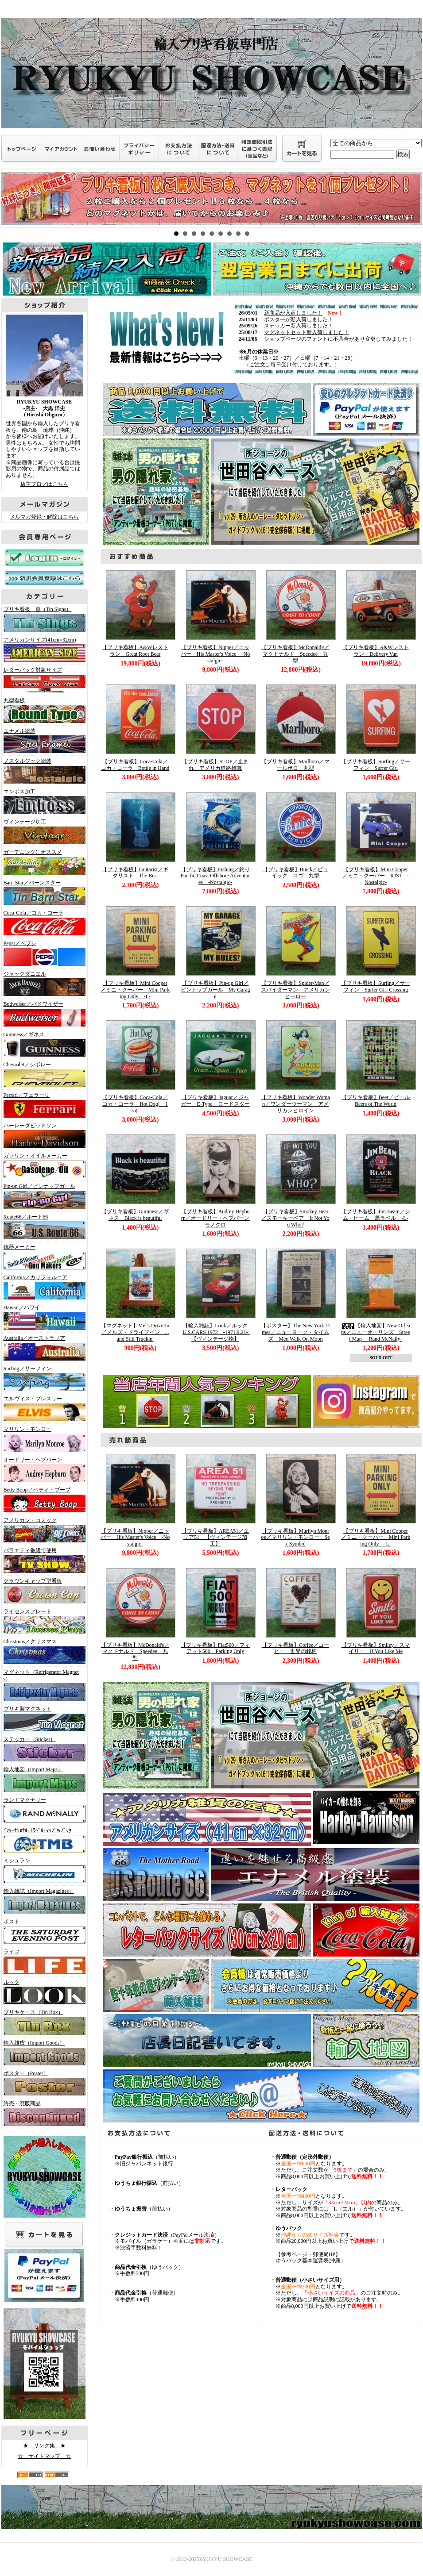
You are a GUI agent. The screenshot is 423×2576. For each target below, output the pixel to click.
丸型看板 (42, 710)
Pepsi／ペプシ (42, 953)
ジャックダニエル (42, 983)
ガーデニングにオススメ (42, 862)
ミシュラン (42, 1870)
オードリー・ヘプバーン (42, 1469)
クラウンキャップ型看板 (42, 1590)
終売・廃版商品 (42, 2113)
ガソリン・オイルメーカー (42, 1165)
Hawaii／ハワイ (42, 1317)
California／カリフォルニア (42, 1287)
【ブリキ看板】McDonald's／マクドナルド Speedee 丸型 (295, 653)
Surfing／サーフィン (42, 1378)
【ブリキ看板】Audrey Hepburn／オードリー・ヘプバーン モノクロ (218, 1217)
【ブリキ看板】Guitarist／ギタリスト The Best (135, 872)
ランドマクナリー (42, 1809)
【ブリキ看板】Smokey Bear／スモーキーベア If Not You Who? (295, 1217)
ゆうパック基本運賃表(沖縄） (311, 2260)
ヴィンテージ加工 (42, 831)
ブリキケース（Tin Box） (42, 2022)
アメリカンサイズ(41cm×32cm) (42, 649)
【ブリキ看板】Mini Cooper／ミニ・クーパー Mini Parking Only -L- (135, 989)
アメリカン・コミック (42, 1530)
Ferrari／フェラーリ (42, 1105)
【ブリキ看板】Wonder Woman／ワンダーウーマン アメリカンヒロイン (295, 1103)
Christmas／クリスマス (42, 1651)
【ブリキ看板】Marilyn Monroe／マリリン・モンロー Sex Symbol (295, 1537)
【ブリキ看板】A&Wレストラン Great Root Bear (135, 650)
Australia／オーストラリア (42, 1348)
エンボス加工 (42, 801)
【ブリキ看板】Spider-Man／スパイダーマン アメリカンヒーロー (295, 989)
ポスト (42, 1931)
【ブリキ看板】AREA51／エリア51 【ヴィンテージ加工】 (215, 1537)
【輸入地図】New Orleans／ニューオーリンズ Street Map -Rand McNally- (375, 1332)
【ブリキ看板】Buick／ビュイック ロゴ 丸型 (296, 872)
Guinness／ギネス (42, 1044)
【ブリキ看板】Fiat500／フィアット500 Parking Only (215, 1648)
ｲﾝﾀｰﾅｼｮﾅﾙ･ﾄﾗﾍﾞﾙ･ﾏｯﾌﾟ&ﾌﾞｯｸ (42, 1840)
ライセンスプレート (42, 1621)
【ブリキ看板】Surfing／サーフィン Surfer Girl (375, 764)
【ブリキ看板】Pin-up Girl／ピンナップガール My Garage (215, 989)
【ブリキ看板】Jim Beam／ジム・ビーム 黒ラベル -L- (375, 1214)
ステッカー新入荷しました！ (298, 326)
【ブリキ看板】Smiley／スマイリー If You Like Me (376, 1648)
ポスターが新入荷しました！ (298, 319)
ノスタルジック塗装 (42, 771)
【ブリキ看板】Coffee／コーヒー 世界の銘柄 (295, 1648)
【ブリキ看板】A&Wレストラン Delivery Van (375, 650)
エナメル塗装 (42, 741)
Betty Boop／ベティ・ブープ (42, 1499)
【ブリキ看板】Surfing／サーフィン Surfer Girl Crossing (375, 986)
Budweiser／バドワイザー (42, 1014)
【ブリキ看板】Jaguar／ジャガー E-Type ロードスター (215, 1100)
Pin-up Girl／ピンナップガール (42, 1196)
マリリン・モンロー (42, 1439)
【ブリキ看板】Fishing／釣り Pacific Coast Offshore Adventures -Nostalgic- (218, 875)
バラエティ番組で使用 (42, 1560)
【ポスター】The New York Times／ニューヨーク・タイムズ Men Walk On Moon (295, 1332)
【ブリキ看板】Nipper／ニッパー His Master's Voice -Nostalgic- (215, 653)
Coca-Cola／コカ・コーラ (42, 922)
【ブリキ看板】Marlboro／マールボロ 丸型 (295, 764)
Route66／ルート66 (42, 1226)
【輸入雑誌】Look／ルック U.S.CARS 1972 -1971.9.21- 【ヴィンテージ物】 (217, 1332)
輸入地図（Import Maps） (42, 1779)
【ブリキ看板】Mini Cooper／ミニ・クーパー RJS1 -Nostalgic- (375, 875)
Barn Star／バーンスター (42, 892)
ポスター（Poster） (42, 2083)
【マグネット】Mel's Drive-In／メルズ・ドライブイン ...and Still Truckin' (135, 1332)
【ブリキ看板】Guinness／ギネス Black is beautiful (135, 1214)
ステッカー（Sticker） (42, 1749)
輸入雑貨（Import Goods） (42, 2052)
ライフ (42, 1961)
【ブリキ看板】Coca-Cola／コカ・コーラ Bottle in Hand (135, 764)
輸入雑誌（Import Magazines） (42, 1901)
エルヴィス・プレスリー (42, 1408)
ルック (42, 1992)
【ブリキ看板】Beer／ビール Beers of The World (378, 1100)
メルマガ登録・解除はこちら (44, 517)
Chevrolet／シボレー (42, 1074)
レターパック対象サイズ (42, 679)
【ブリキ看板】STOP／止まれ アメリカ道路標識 (215, 764)
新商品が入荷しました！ (293, 313)
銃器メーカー (42, 1256)
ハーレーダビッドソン (42, 1135)
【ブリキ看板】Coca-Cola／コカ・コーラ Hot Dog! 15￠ (135, 1103)
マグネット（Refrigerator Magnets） (42, 1685)
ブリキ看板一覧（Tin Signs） (42, 619)
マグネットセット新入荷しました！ (306, 332)
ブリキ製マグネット (42, 1718)
